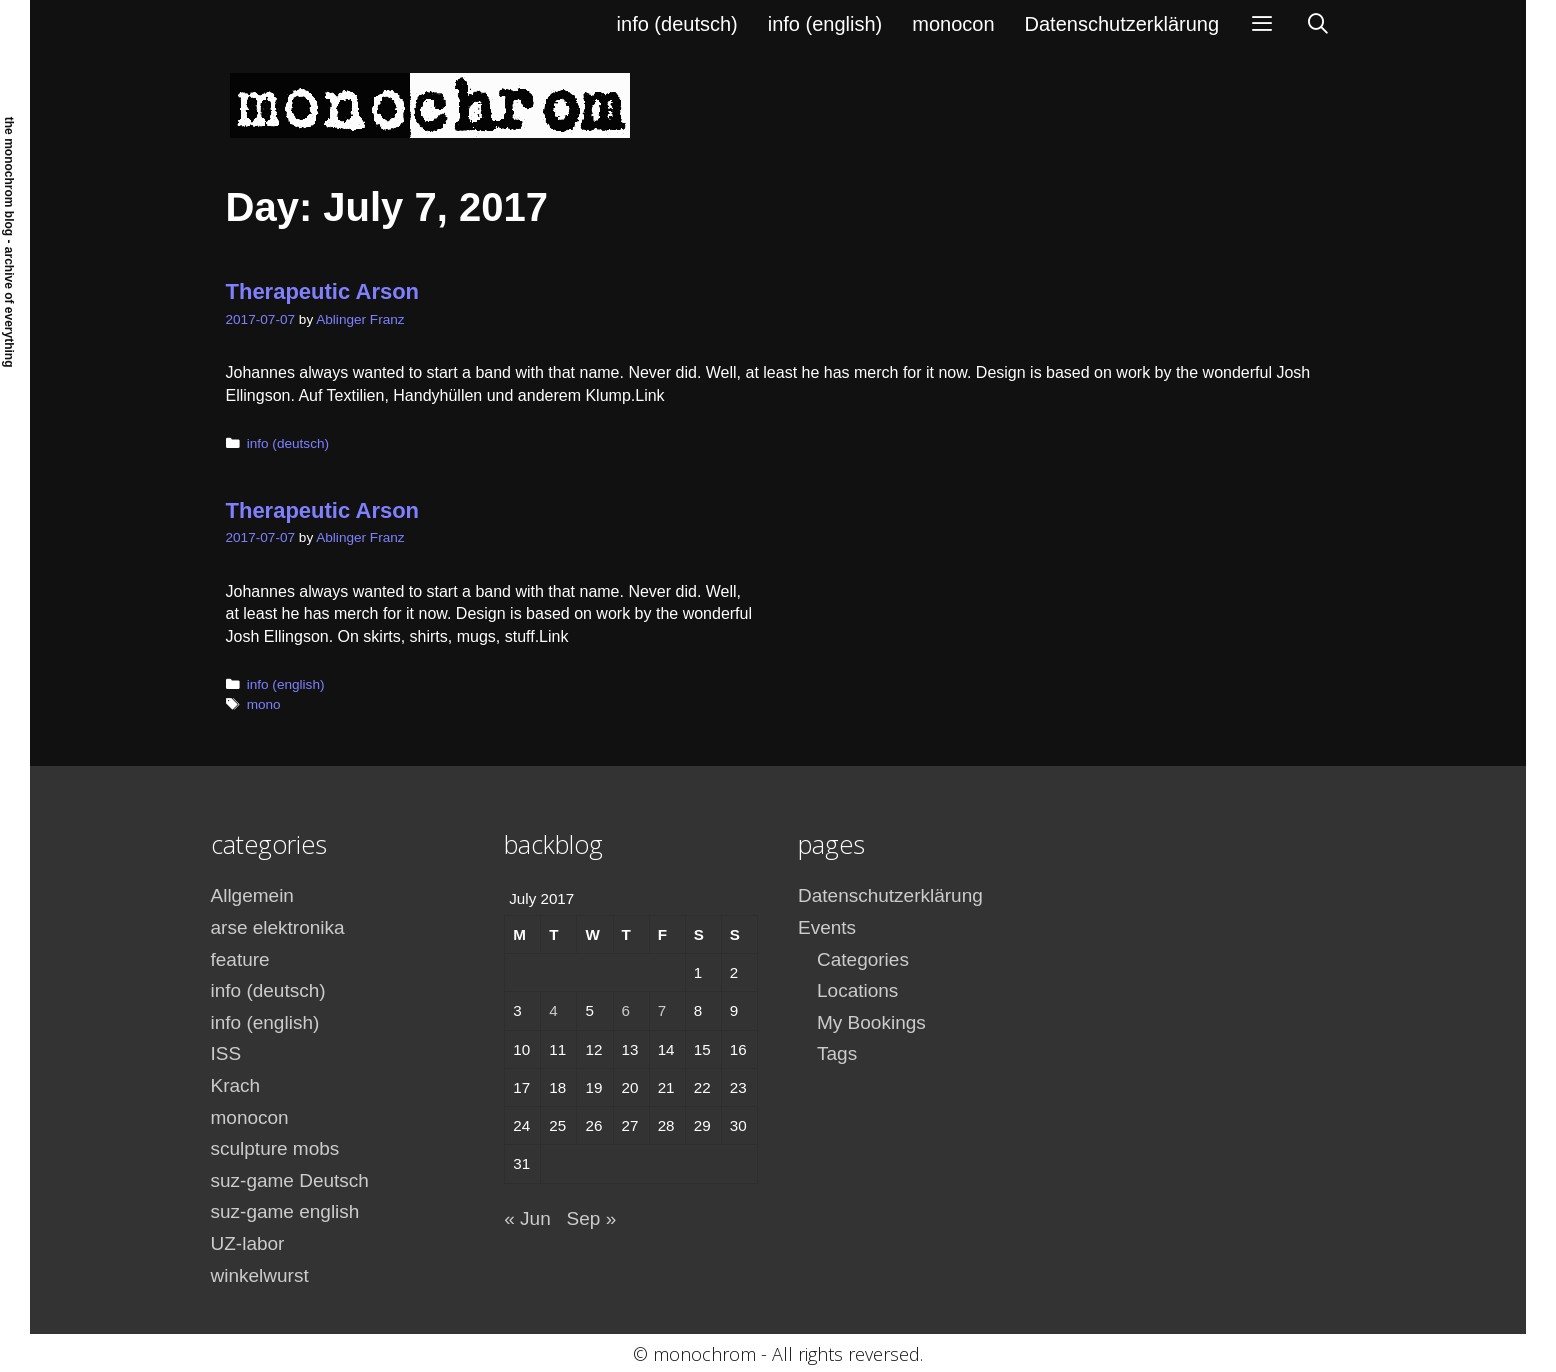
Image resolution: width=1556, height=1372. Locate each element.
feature (240, 959)
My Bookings (871, 1022)
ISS (226, 1053)
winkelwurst (260, 1275)
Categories (863, 959)
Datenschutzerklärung (1122, 24)
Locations (857, 990)
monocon (953, 24)
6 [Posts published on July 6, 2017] (626, 1010)
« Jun (527, 1218)
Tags (837, 1053)
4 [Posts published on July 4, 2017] (553, 1010)
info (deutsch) (677, 24)
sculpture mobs (275, 1148)
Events (827, 927)
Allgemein (252, 895)
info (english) (825, 24)
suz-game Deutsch (290, 1180)
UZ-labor (248, 1243)
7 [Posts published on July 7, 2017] (662, 1010)
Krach (236, 1085)
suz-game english (285, 1211)
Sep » (592, 1218)
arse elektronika (278, 927)
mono (264, 704)
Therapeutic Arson (323, 291)
